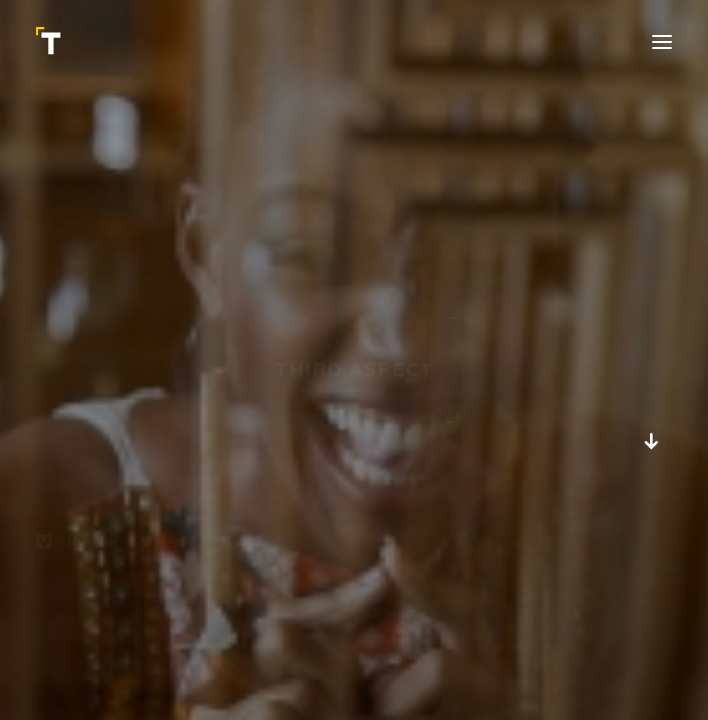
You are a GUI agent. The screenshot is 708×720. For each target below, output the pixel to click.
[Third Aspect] (51, 42)
